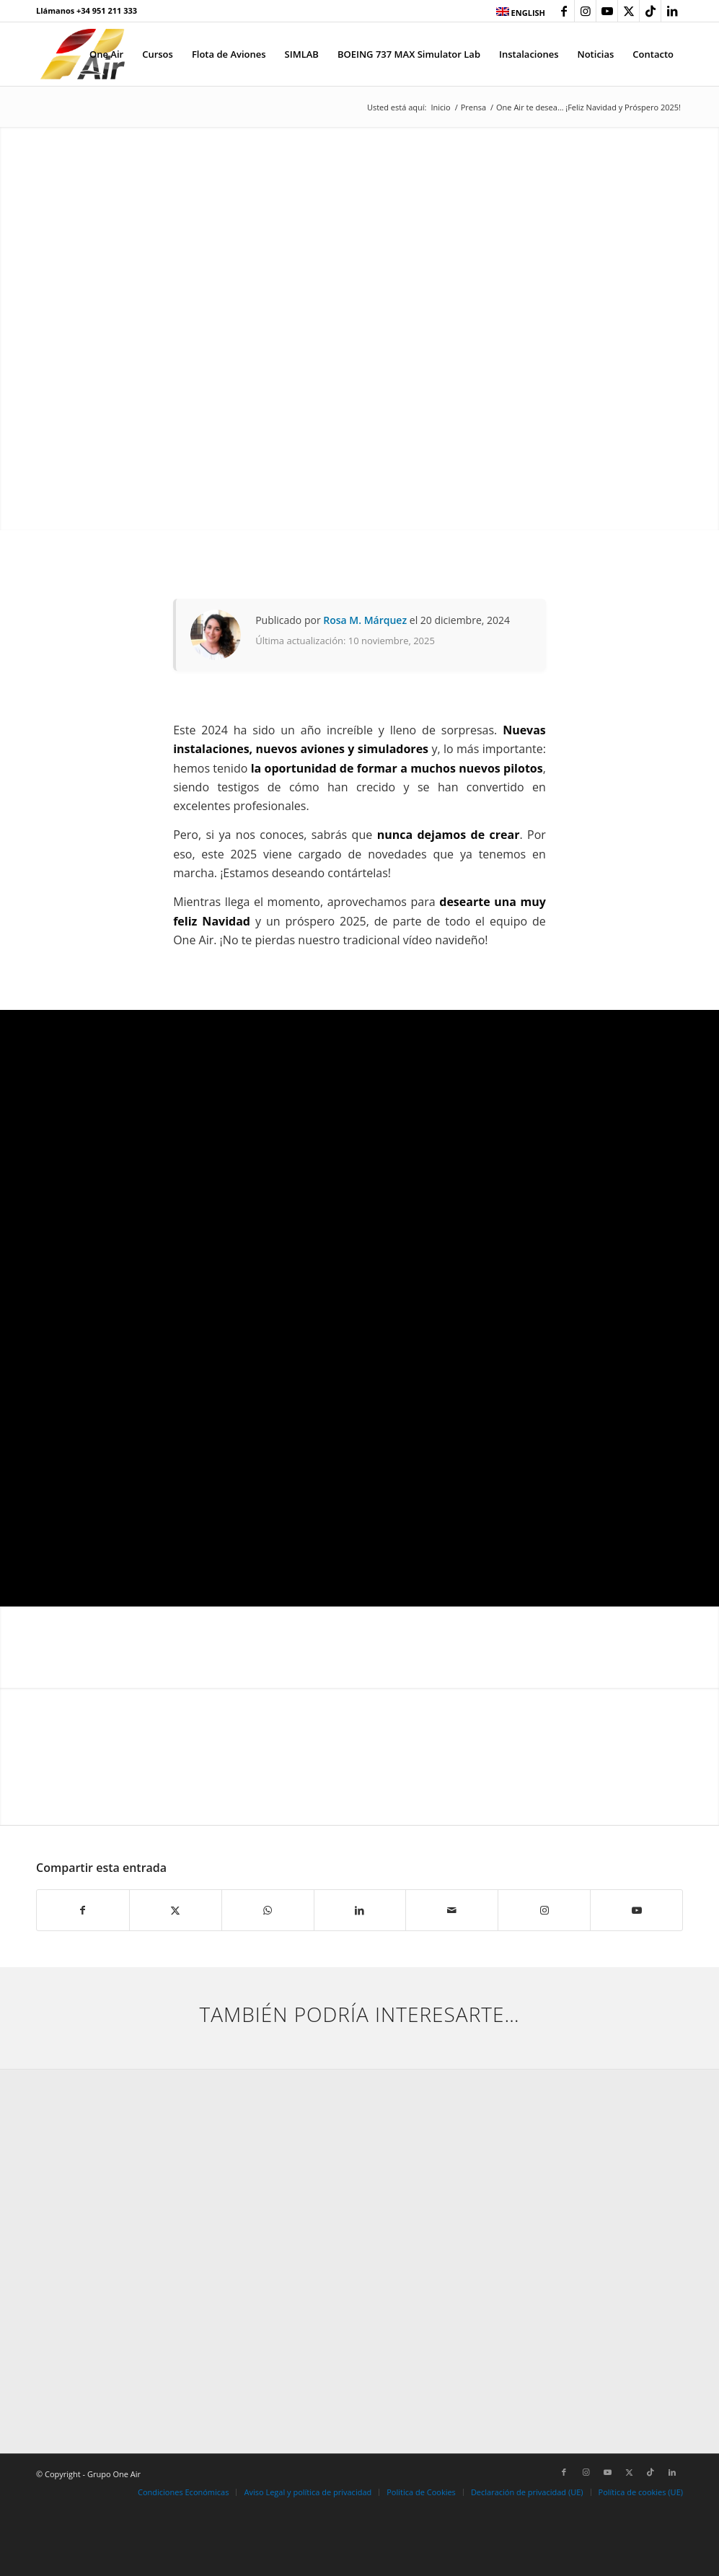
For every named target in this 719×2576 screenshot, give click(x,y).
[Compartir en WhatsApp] (268, 1910)
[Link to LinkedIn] (672, 11)
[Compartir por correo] (452, 1910)
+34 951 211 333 (106, 10)
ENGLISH (520, 12)
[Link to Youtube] (606, 11)
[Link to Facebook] (563, 11)
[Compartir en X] (175, 1910)
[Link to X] (628, 11)
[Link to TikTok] (650, 11)
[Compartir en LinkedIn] (360, 1910)
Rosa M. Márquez (365, 620)
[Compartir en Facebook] (83, 1910)
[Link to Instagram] (585, 11)
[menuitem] (517, 12)
